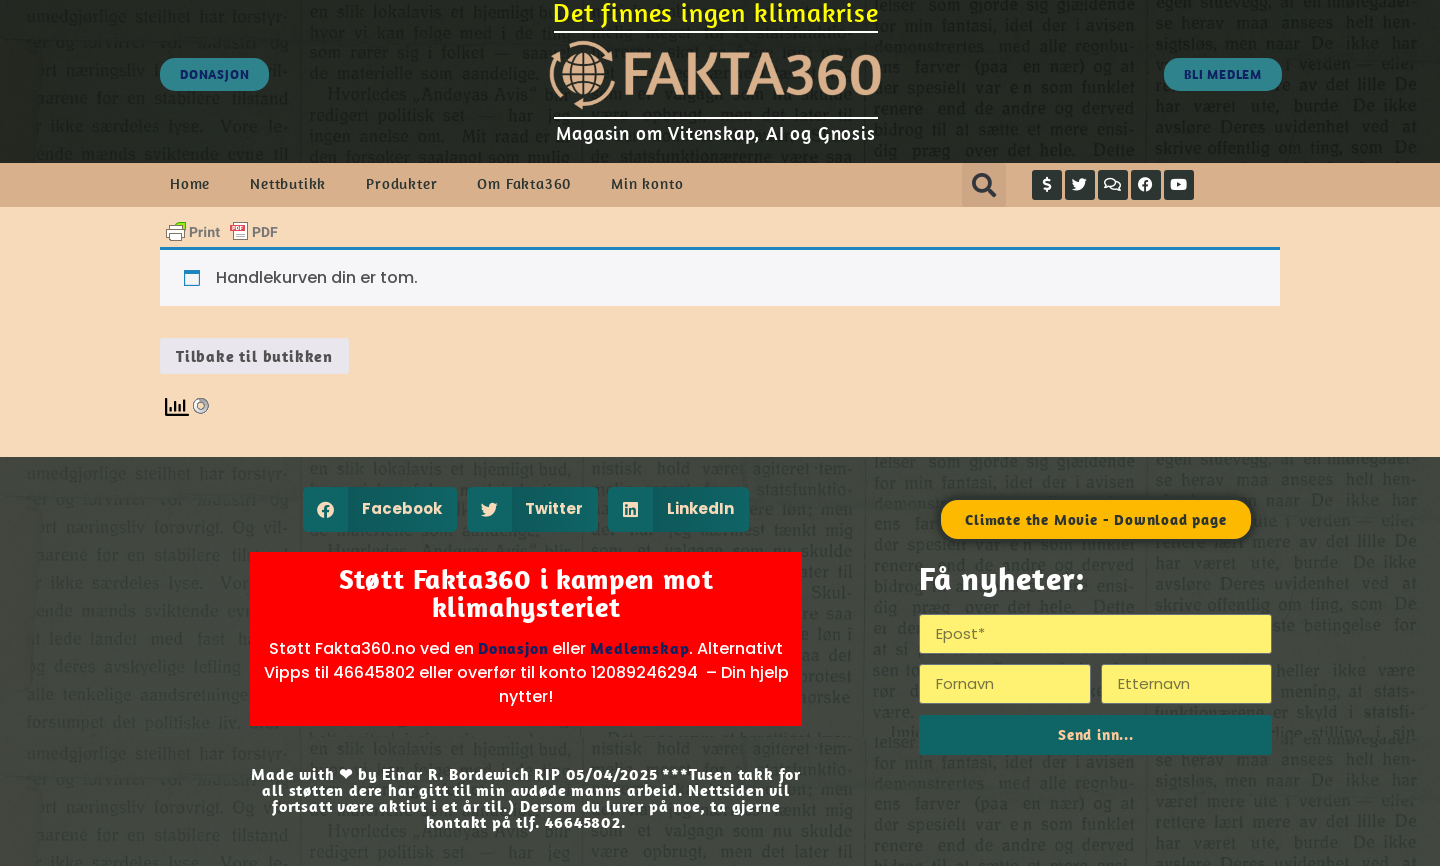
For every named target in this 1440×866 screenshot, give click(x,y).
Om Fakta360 (524, 183)
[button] (984, 185)
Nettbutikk (288, 183)
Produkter (401, 183)
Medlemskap (639, 648)
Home (190, 183)
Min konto (647, 183)
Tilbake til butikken (254, 356)
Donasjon (513, 648)
